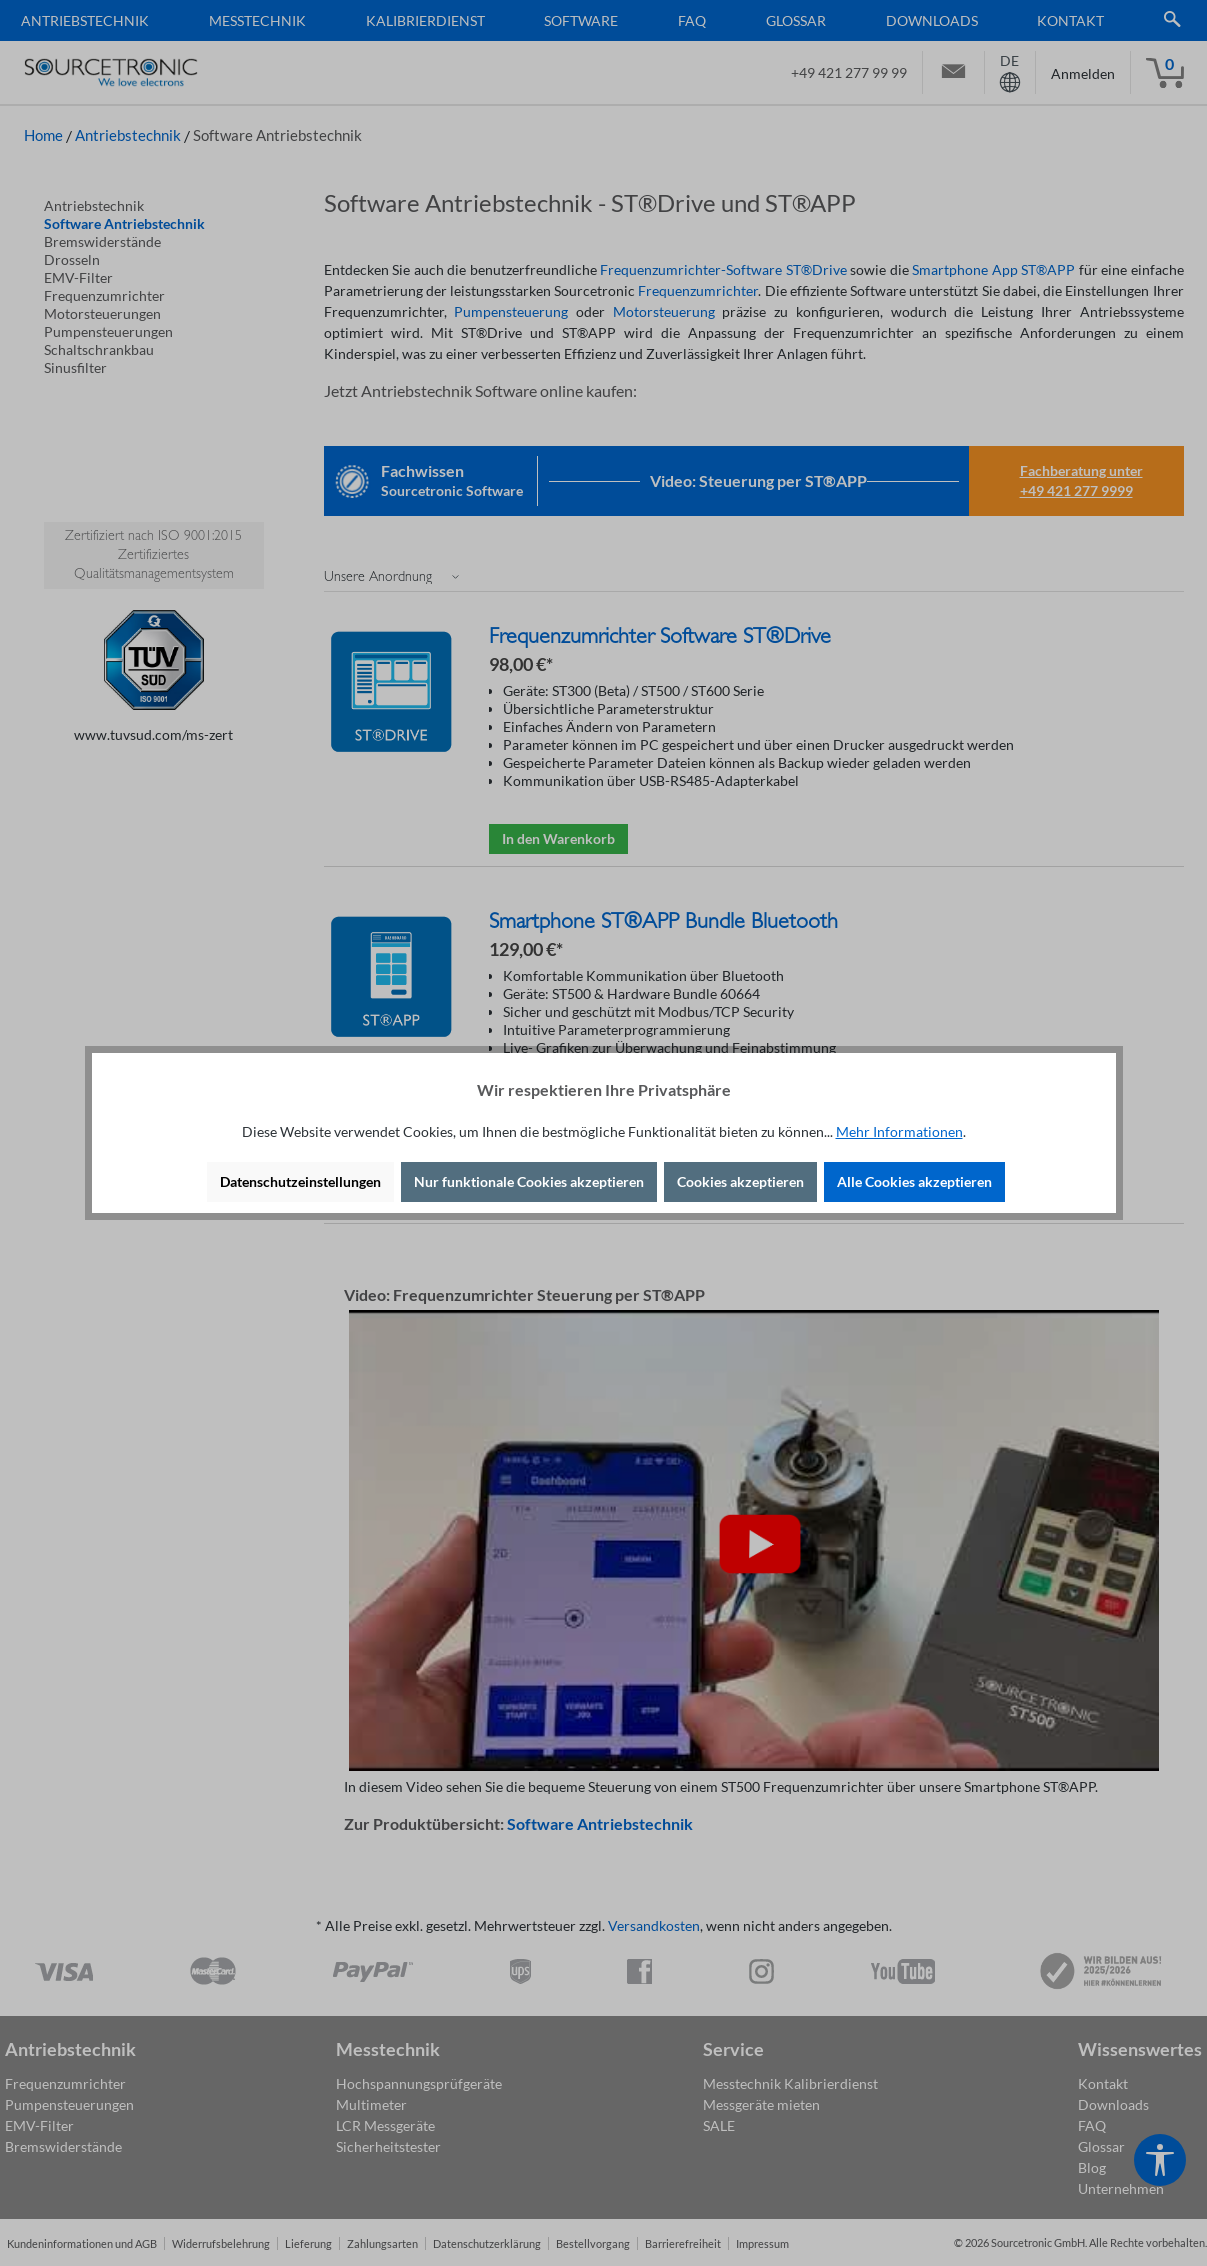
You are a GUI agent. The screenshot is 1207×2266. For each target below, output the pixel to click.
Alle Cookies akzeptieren (914, 1181)
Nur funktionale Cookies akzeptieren (529, 1181)
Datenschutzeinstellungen (300, 1181)
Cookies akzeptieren (740, 1181)
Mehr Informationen (899, 1131)
